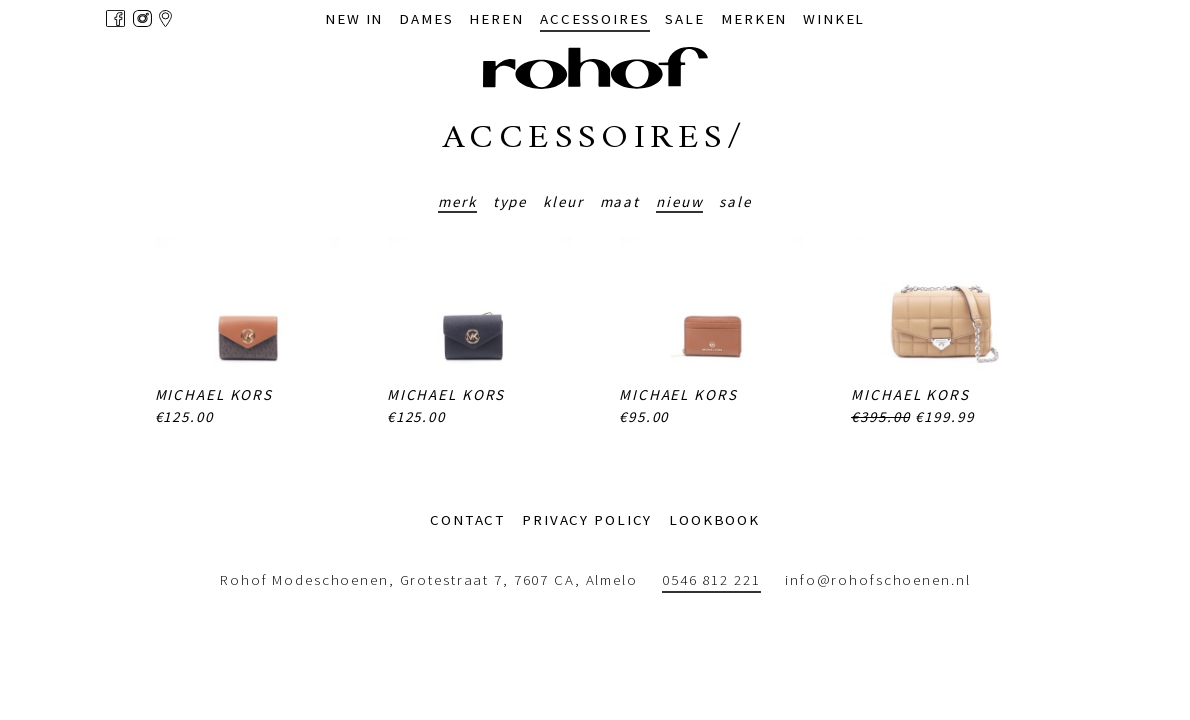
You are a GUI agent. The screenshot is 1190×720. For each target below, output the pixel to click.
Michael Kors (214, 394)
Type (510, 201)
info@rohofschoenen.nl (877, 579)
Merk (457, 201)
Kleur (563, 201)
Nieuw (679, 201)
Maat (620, 201)
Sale (735, 201)
